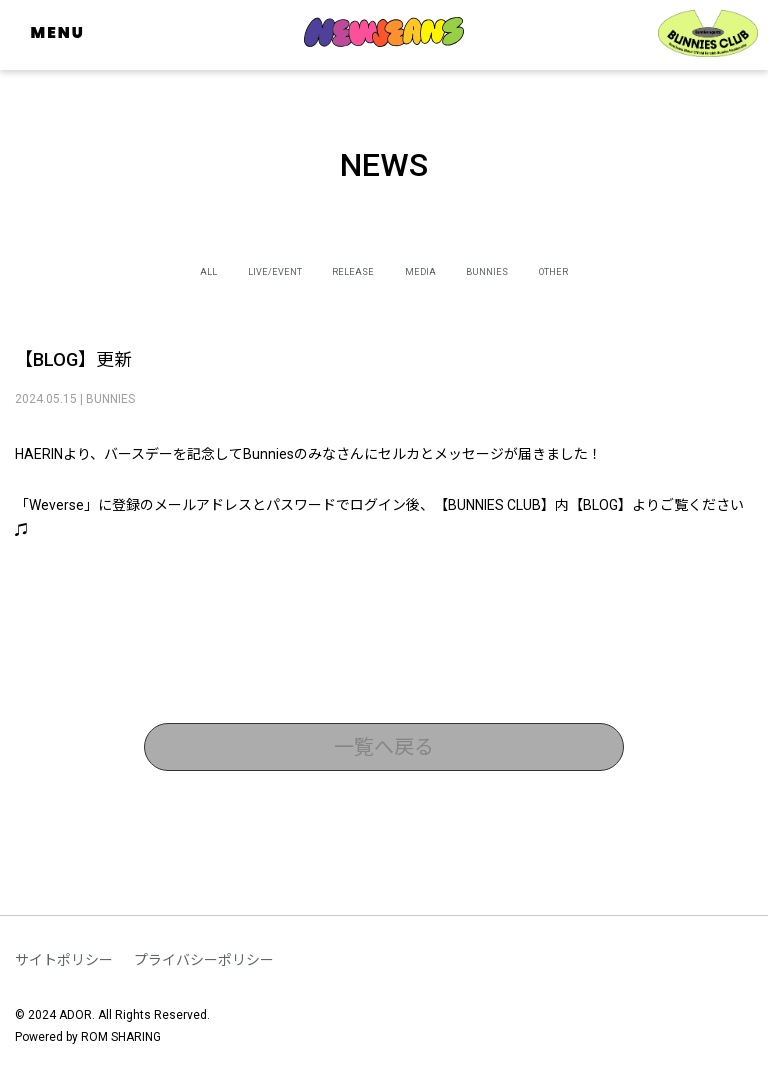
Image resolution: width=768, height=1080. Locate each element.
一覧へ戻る (384, 747)
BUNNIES (530, 270)
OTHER (625, 270)
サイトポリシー (64, 960)
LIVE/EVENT (228, 270)
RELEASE (340, 270)
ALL (133, 270)
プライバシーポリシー (204, 960)
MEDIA (436, 270)
